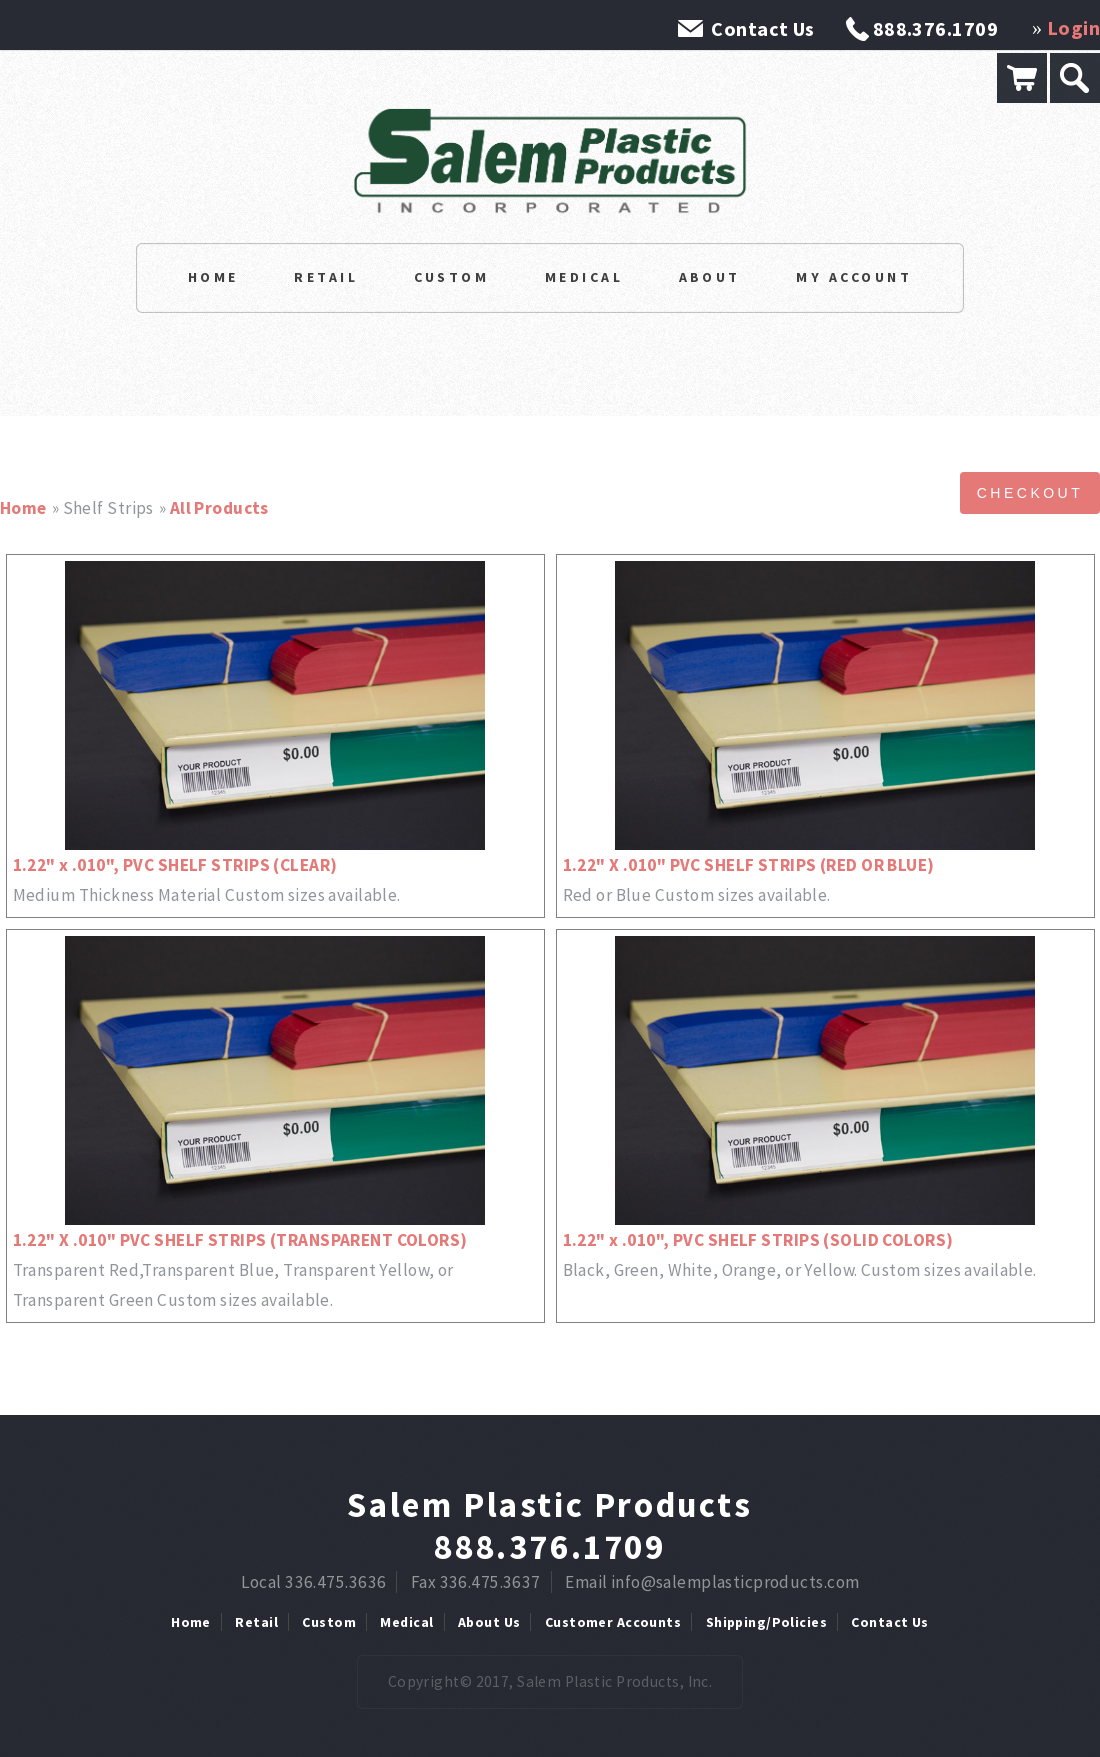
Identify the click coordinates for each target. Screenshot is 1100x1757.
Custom (452, 277)
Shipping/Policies (766, 1622)
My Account (854, 277)
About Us (489, 1622)
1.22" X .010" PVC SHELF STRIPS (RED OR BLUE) (749, 865)
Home (213, 277)
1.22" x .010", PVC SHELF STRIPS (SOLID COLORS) (758, 1240)
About (710, 277)
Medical (584, 277)
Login (1073, 27)
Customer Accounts (613, 1622)
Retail (326, 277)
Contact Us (762, 28)
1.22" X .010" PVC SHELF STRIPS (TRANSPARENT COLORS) (240, 1240)
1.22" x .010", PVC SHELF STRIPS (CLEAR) (175, 865)
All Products (219, 508)
